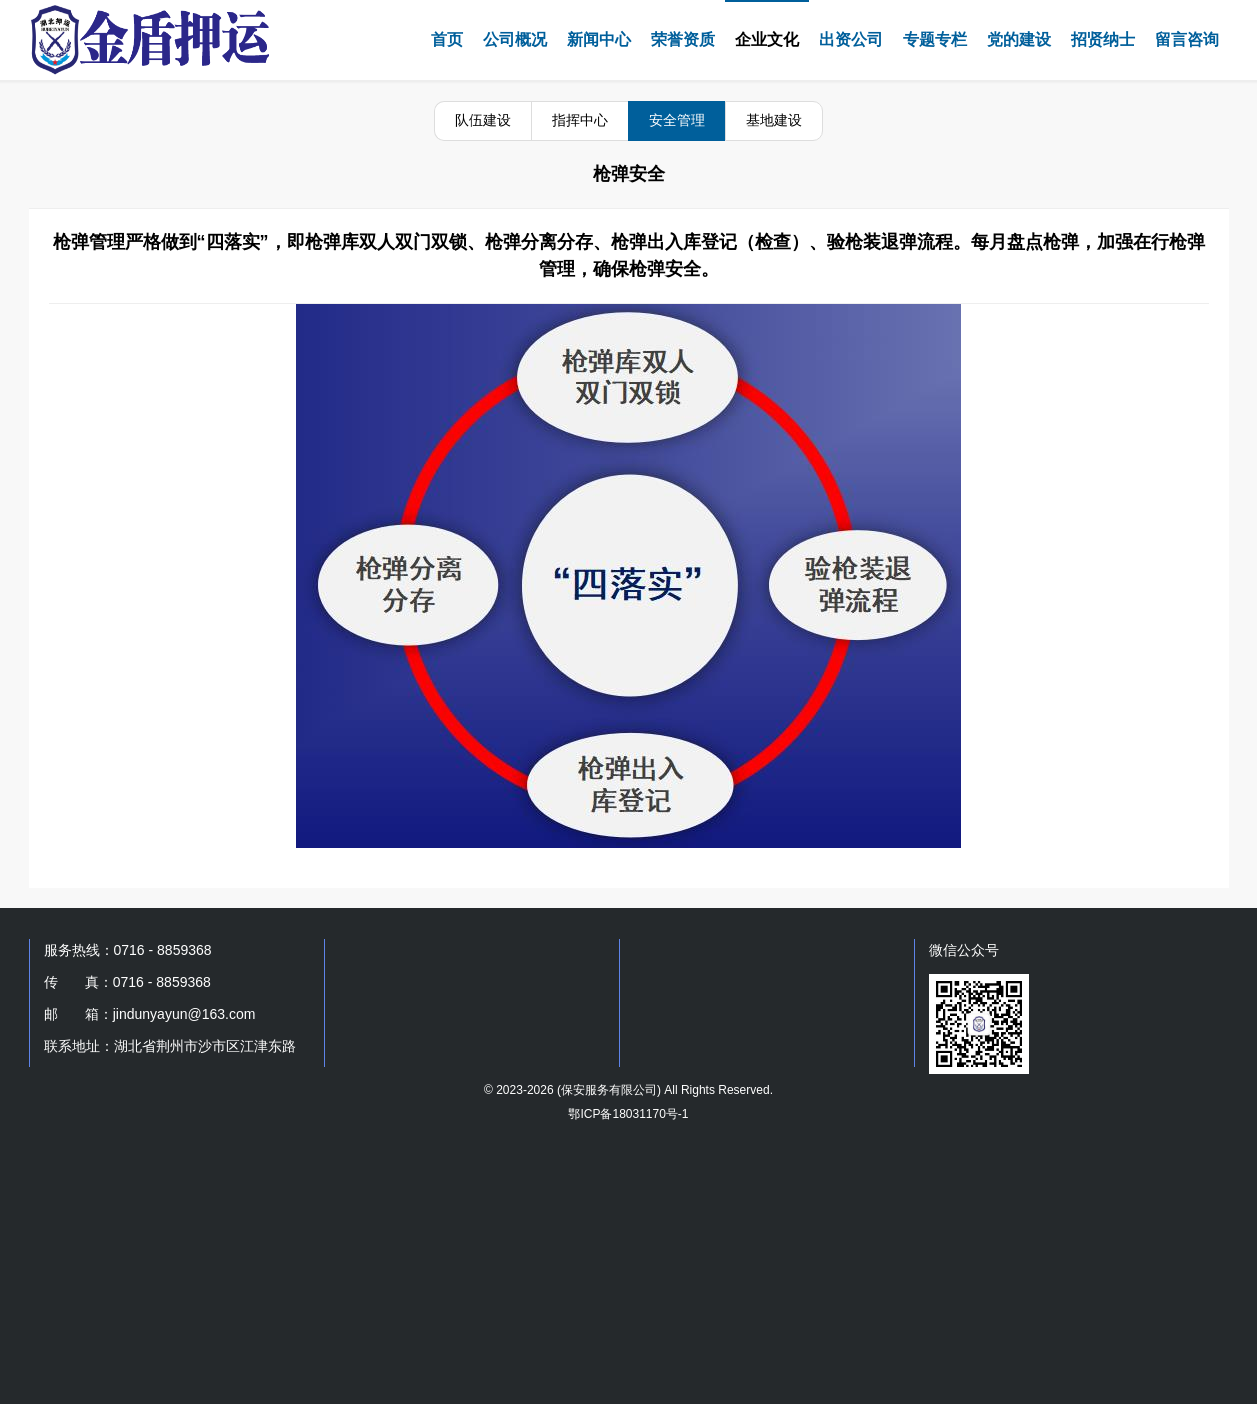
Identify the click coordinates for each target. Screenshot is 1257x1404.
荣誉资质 (683, 39)
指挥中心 (580, 120)
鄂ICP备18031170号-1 (628, 1114)
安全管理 (677, 120)
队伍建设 (483, 120)
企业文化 (767, 39)
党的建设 (1019, 39)
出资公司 (851, 39)
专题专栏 (935, 39)
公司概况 (515, 39)
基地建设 (774, 120)
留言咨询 (1187, 39)
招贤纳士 (1103, 39)
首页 (447, 39)
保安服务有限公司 (609, 1090)
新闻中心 (599, 39)
